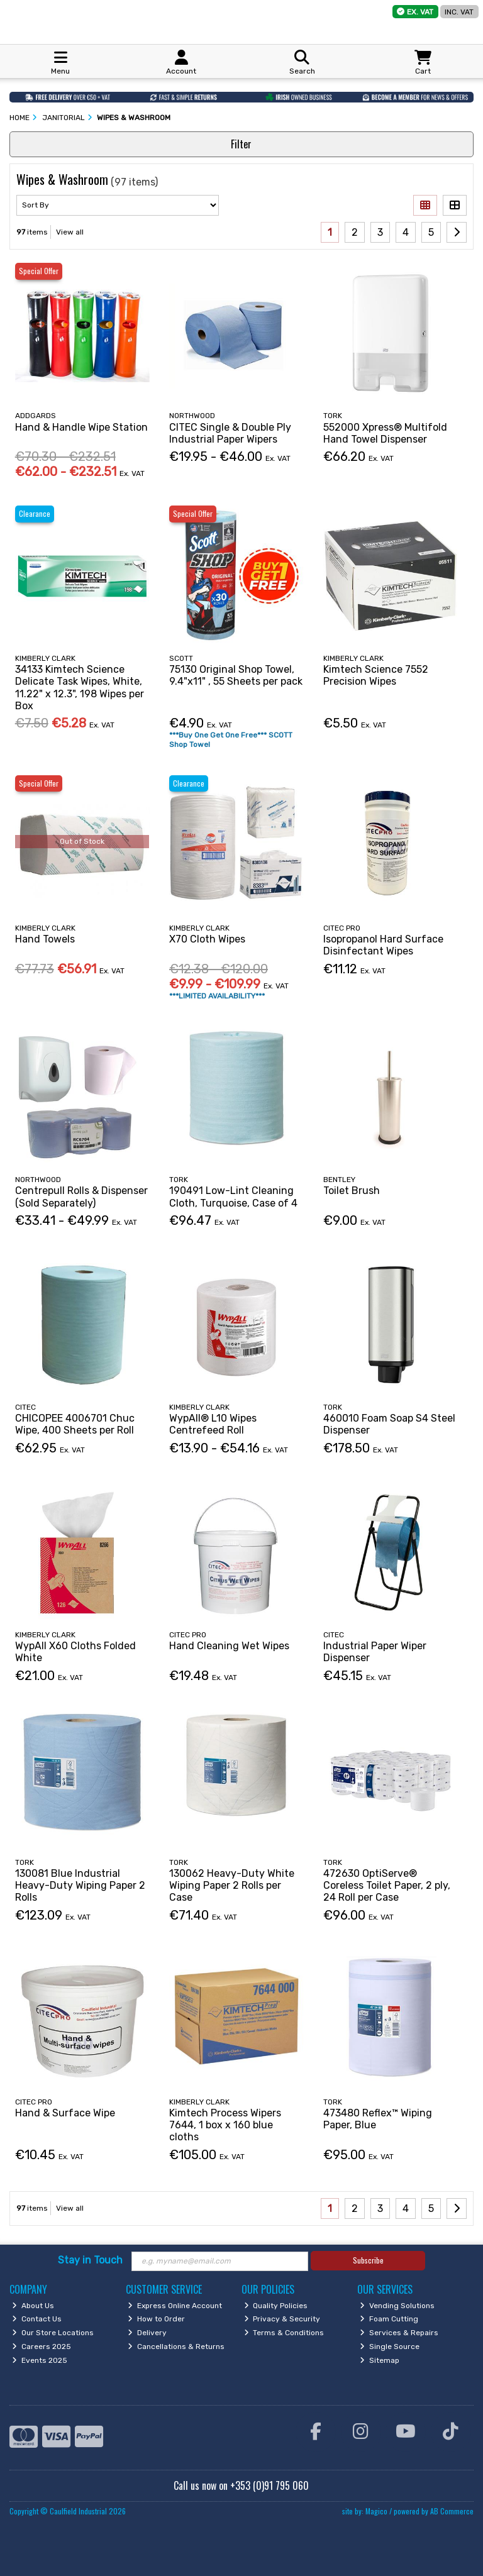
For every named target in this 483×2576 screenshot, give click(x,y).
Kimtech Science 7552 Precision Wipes (375, 675)
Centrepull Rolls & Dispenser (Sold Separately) (81, 1196)
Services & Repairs (399, 2332)
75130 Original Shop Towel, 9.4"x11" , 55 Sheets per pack (236, 675)
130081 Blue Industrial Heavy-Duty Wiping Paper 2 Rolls (80, 1885)
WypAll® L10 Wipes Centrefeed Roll (213, 1424)
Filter (241, 144)
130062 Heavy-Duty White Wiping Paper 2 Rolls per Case (231, 1885)
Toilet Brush (351, 1191)
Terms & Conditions (284, 2332)
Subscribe (368, 2260)
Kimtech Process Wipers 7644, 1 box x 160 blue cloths (225, 2125)
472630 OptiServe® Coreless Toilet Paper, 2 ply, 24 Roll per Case (386, 1885)
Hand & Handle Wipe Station (81, 427)
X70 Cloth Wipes (207, 939)
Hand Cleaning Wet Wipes (229, 1646)
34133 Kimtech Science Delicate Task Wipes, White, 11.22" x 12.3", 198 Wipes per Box (79, 687)
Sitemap (379, 2360)
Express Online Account (175, 2305)
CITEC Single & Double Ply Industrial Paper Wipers (230, 433)
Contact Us (37, 2318)
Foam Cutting (389, 2318)
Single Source (389, 2346)
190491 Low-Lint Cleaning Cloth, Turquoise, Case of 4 (233, 1196)
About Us (33, 2305)
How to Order (156, 2318)
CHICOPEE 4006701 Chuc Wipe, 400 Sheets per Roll (75, 1424)
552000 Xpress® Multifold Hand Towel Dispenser (385, 433)
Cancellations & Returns (176, 2346)
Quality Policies (276, 2305)
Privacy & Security (282, 2318)
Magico (376, 2511)
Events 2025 (39, 2360)
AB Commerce (452, 2511)
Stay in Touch (90, 2260)
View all (70, 232)
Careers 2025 (41, 2346)
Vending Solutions (397, 2305)
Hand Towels (45, 939)
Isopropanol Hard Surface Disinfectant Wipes (383, 945)
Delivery (147, 2332)
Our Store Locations (53, 2332)
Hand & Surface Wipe (65, 2113)
